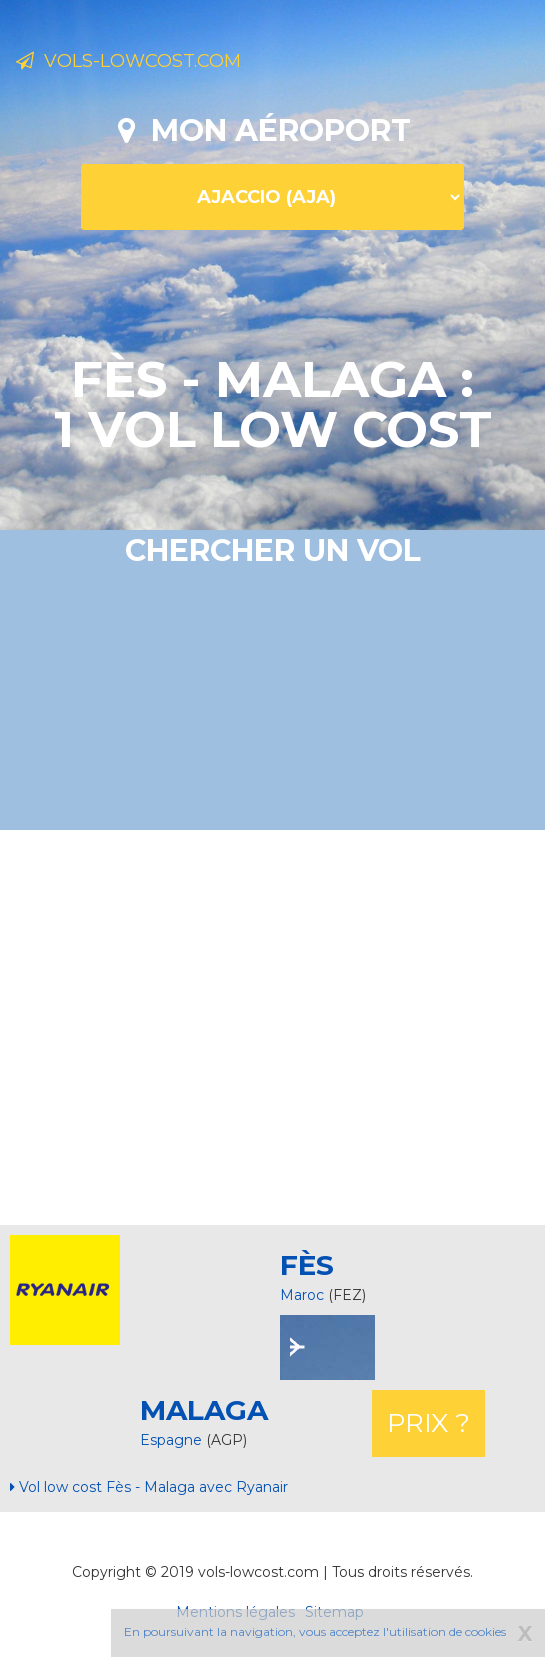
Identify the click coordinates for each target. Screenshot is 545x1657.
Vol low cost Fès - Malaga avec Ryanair (149, 1487)
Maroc (302, 1295)
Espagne (173, 1440)
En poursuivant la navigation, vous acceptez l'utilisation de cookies (315, 1631)
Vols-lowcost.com (128, 61)
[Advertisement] (280, 1025)
